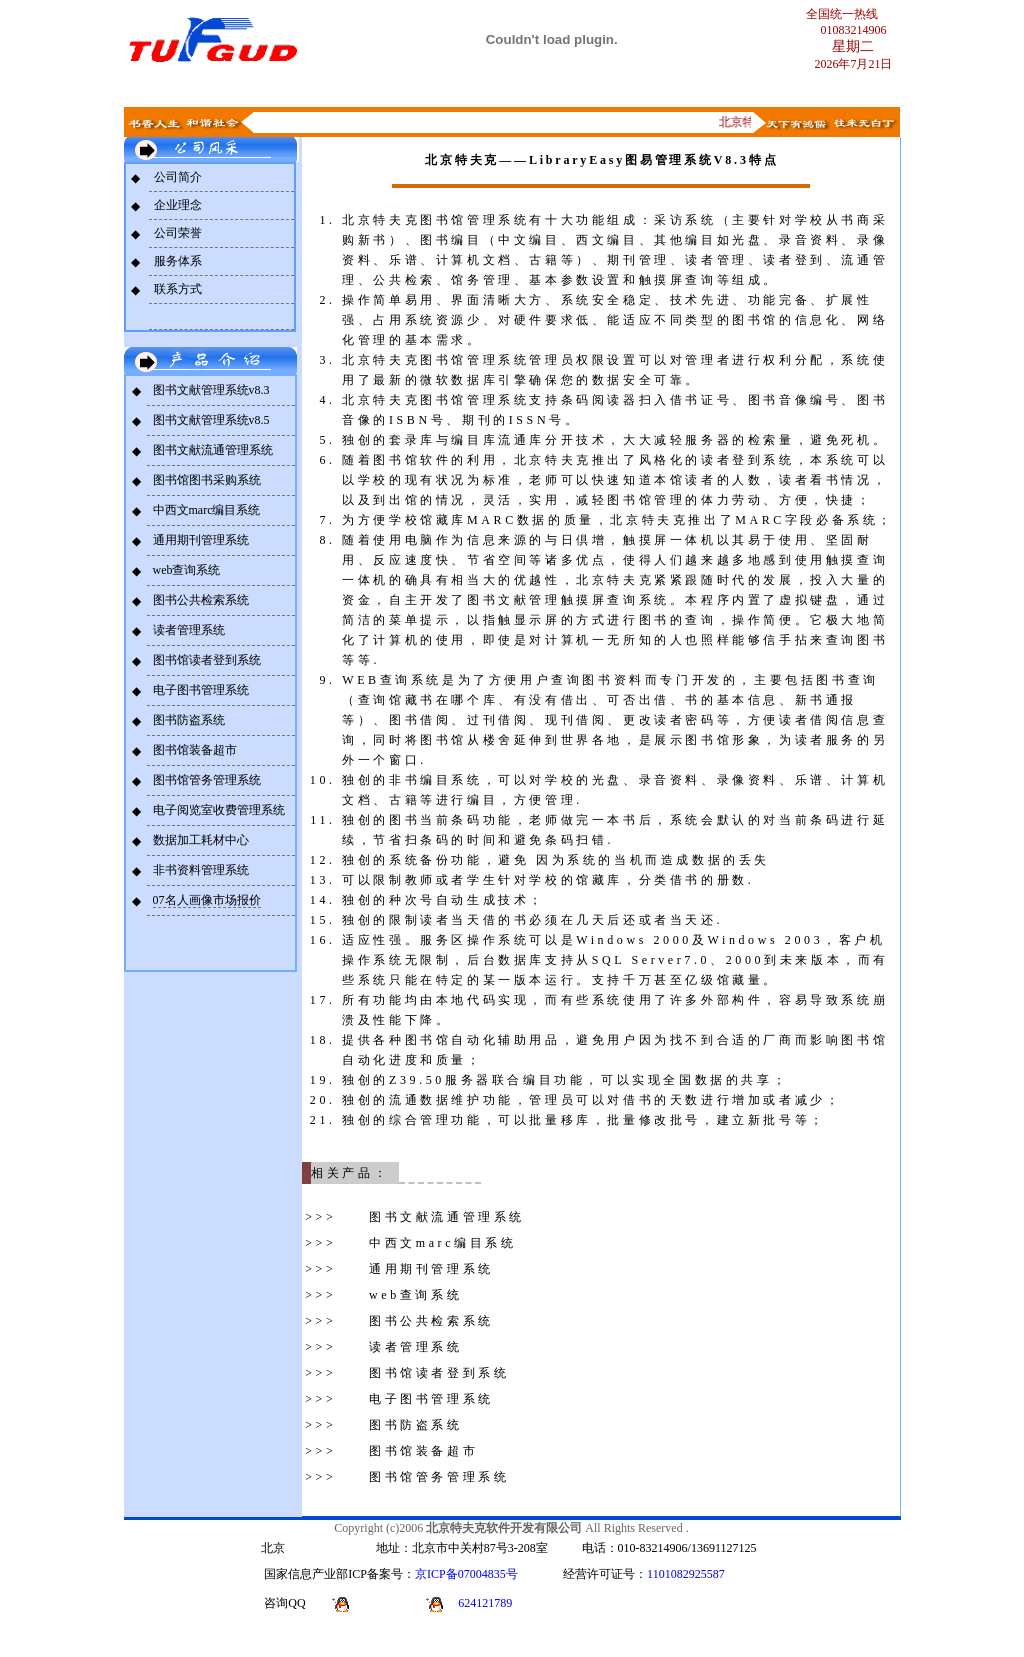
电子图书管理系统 (201, 690)
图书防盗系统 (189, 720)
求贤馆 (732, 91)
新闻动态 (495, 91)
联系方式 (178, 289)
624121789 (485, 1603)
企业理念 (178, 205)
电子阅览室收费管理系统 (219, 810)
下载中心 (574, 91)
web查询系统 (187, 570)
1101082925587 (686, 1574)
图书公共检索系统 (201, 600)
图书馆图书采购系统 (207, 480)
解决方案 (653, 91)
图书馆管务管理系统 (207, 780)
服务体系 (178, 261)
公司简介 (178, 177)
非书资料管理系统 (201, 870)
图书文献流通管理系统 (213, 450)
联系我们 (416, 91)
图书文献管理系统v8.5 (211, 420)
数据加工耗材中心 (201, 840)
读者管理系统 (189, 630)
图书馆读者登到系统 (207, 660)
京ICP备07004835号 (466, 1574)
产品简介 (337, 91)
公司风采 (258, 91)
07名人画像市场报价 (207, 900)
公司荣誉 (178, 233)
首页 (190, 91)
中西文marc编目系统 (207, 510)
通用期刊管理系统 (201, 540)
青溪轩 (811, 91)
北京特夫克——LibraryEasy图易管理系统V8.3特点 (601, 160)
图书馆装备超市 (195, 750)
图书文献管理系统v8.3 (211, 390)
